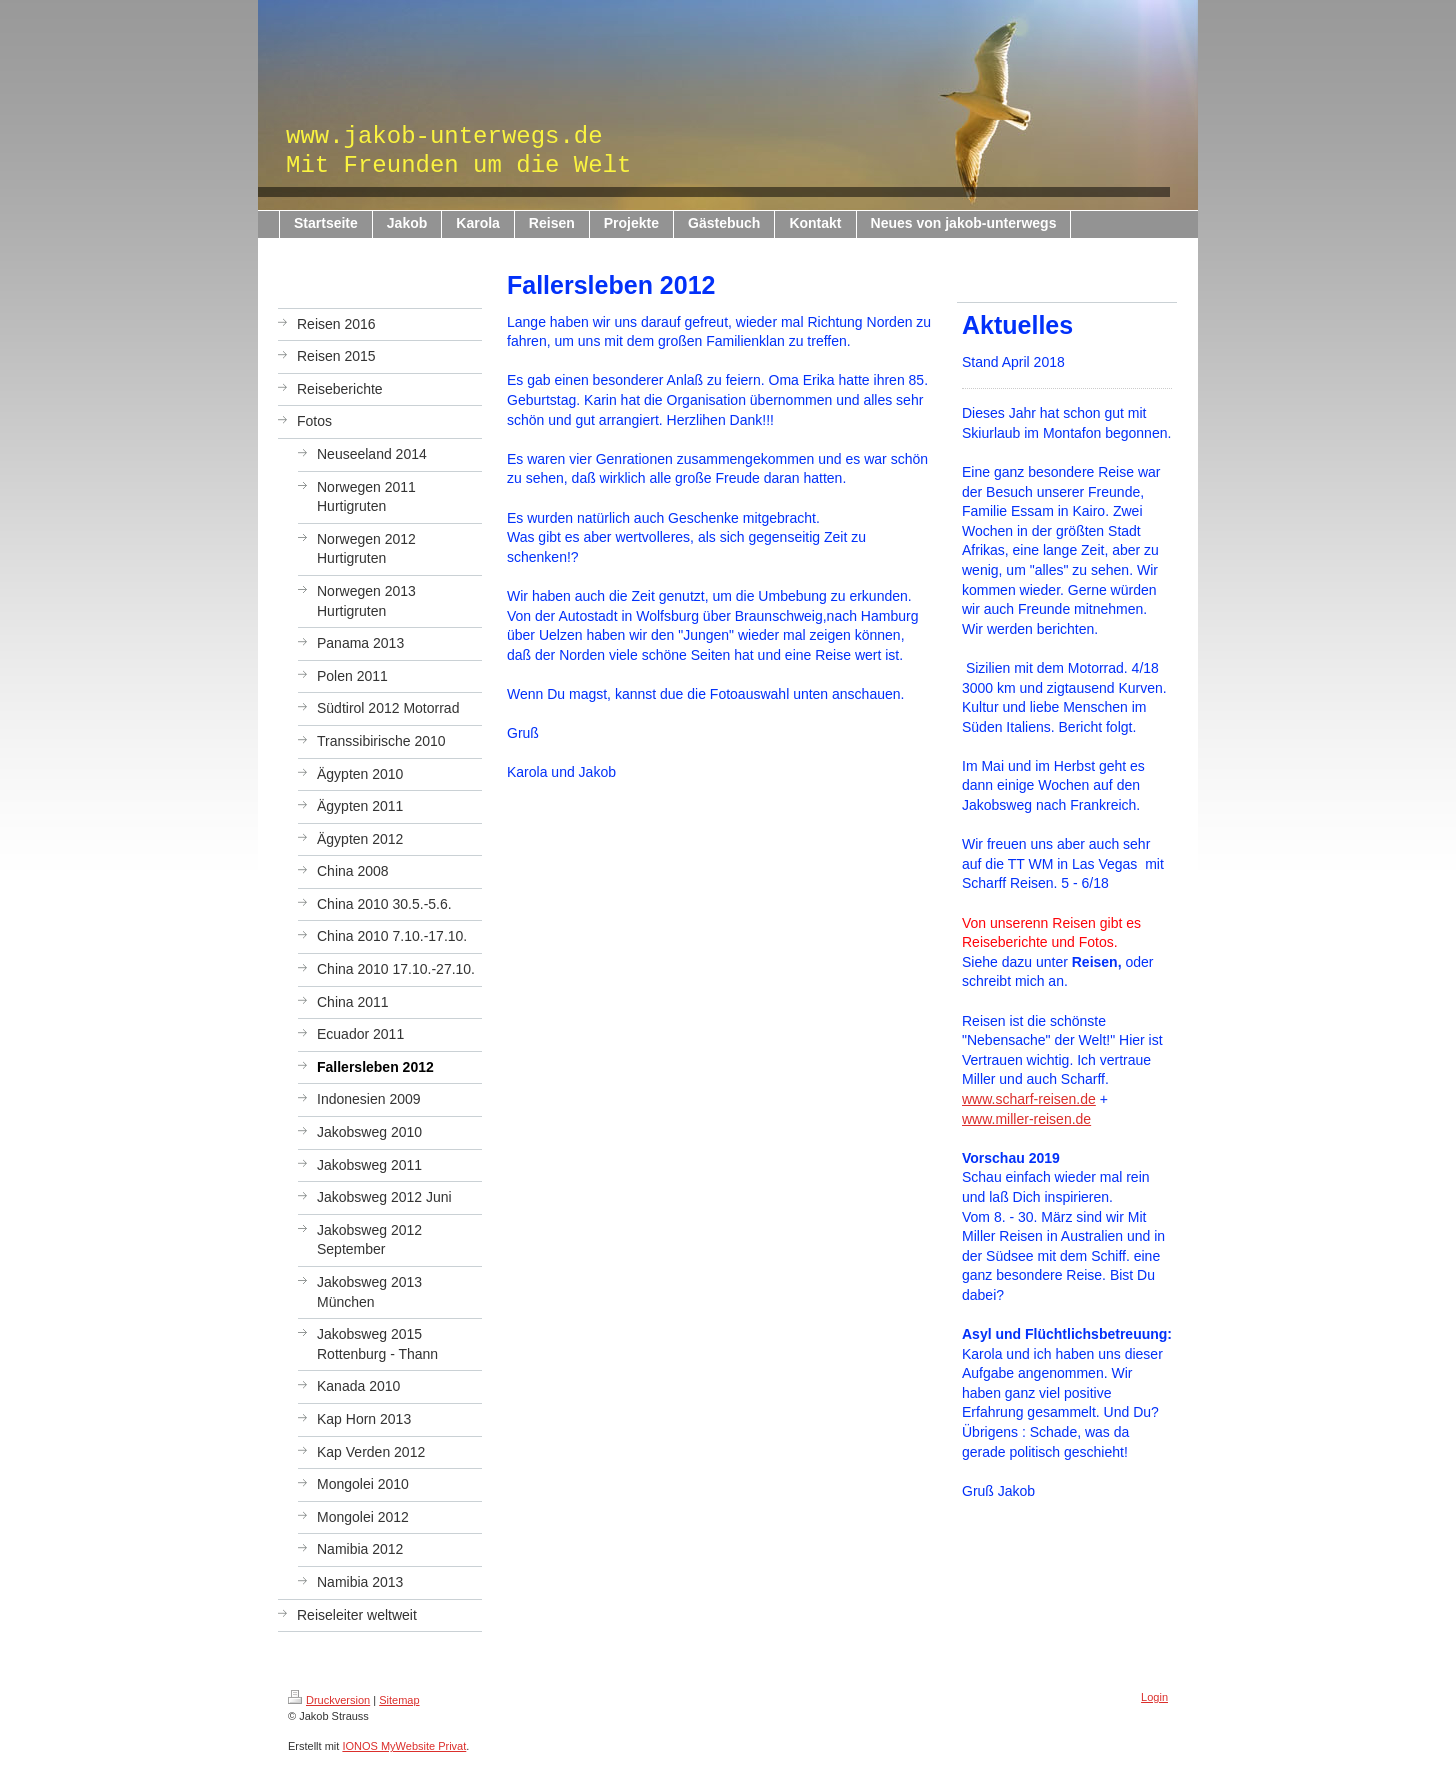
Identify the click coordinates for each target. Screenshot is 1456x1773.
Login (1154, 1697)
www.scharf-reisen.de (1029, 1099)
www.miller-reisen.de (1026, 1119)
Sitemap (399, 1700)
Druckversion (329, 1700)
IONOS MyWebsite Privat (404, 1746)
